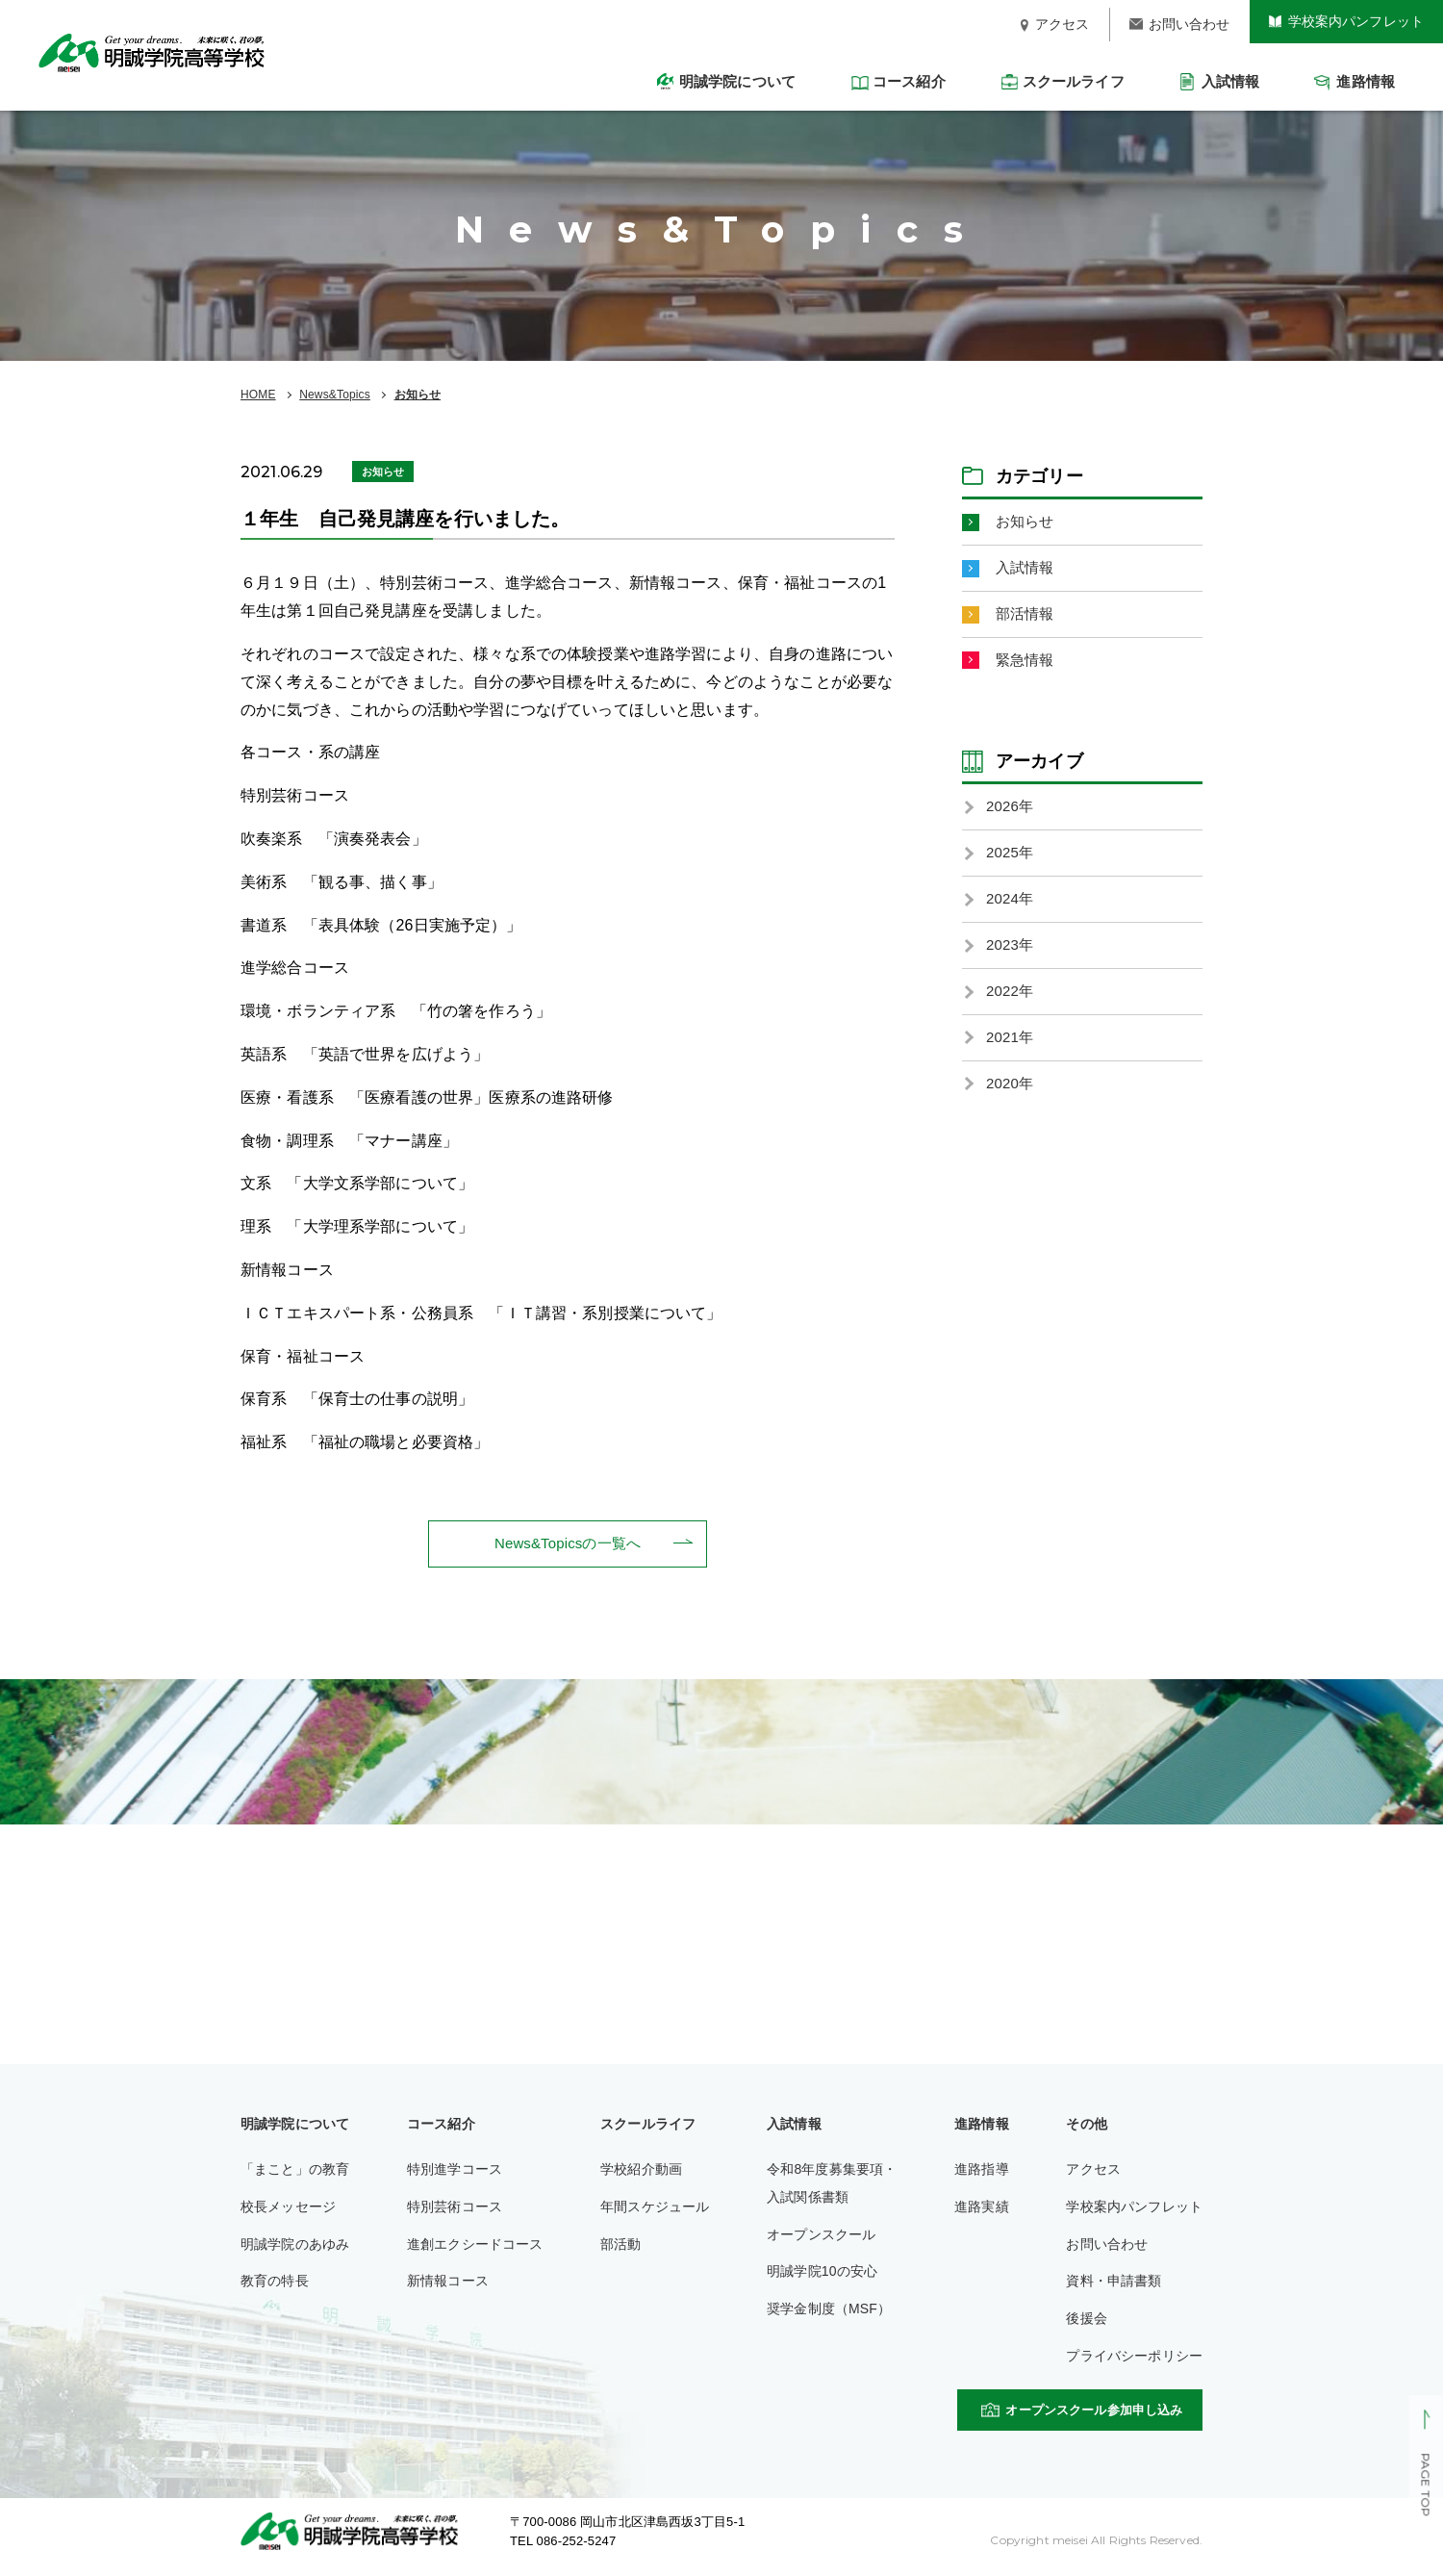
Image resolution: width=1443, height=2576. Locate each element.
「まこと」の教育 (294, 2171)
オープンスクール (821, 2236)
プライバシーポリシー (1134, 2357)
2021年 (1011, 1054)
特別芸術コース (454, 2208)
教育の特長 (274, 2282)
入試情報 (1027, 570)
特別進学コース (454, 2171)
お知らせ (418, 394)
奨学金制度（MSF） (829, 2310)
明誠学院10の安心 (822, 2273)
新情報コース (448, 2282)
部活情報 (1027, 618)
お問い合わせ (1107, 2246)
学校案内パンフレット (1134, 2208)
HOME (258, 394)
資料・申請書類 (1113, 2282)
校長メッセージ (288, 2208)
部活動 (620, 2246)
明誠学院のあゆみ (294, 2246)
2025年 (1011, 862)
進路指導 (981, 2171)
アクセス (1093, 2171)
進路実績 (981, 2208)
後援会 (1086, 2320)
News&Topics (334, 394)
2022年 (1011, 1006)
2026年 (1011, 814)
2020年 (1011, 1102)
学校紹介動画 (641, 2171)
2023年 (1011, 958)
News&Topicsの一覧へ (568, 1544)
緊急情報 (1027, 666)
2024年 (1011, 910)
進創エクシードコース (475, 2246)
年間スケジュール (654, 2208)
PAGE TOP (1425, 2485)
